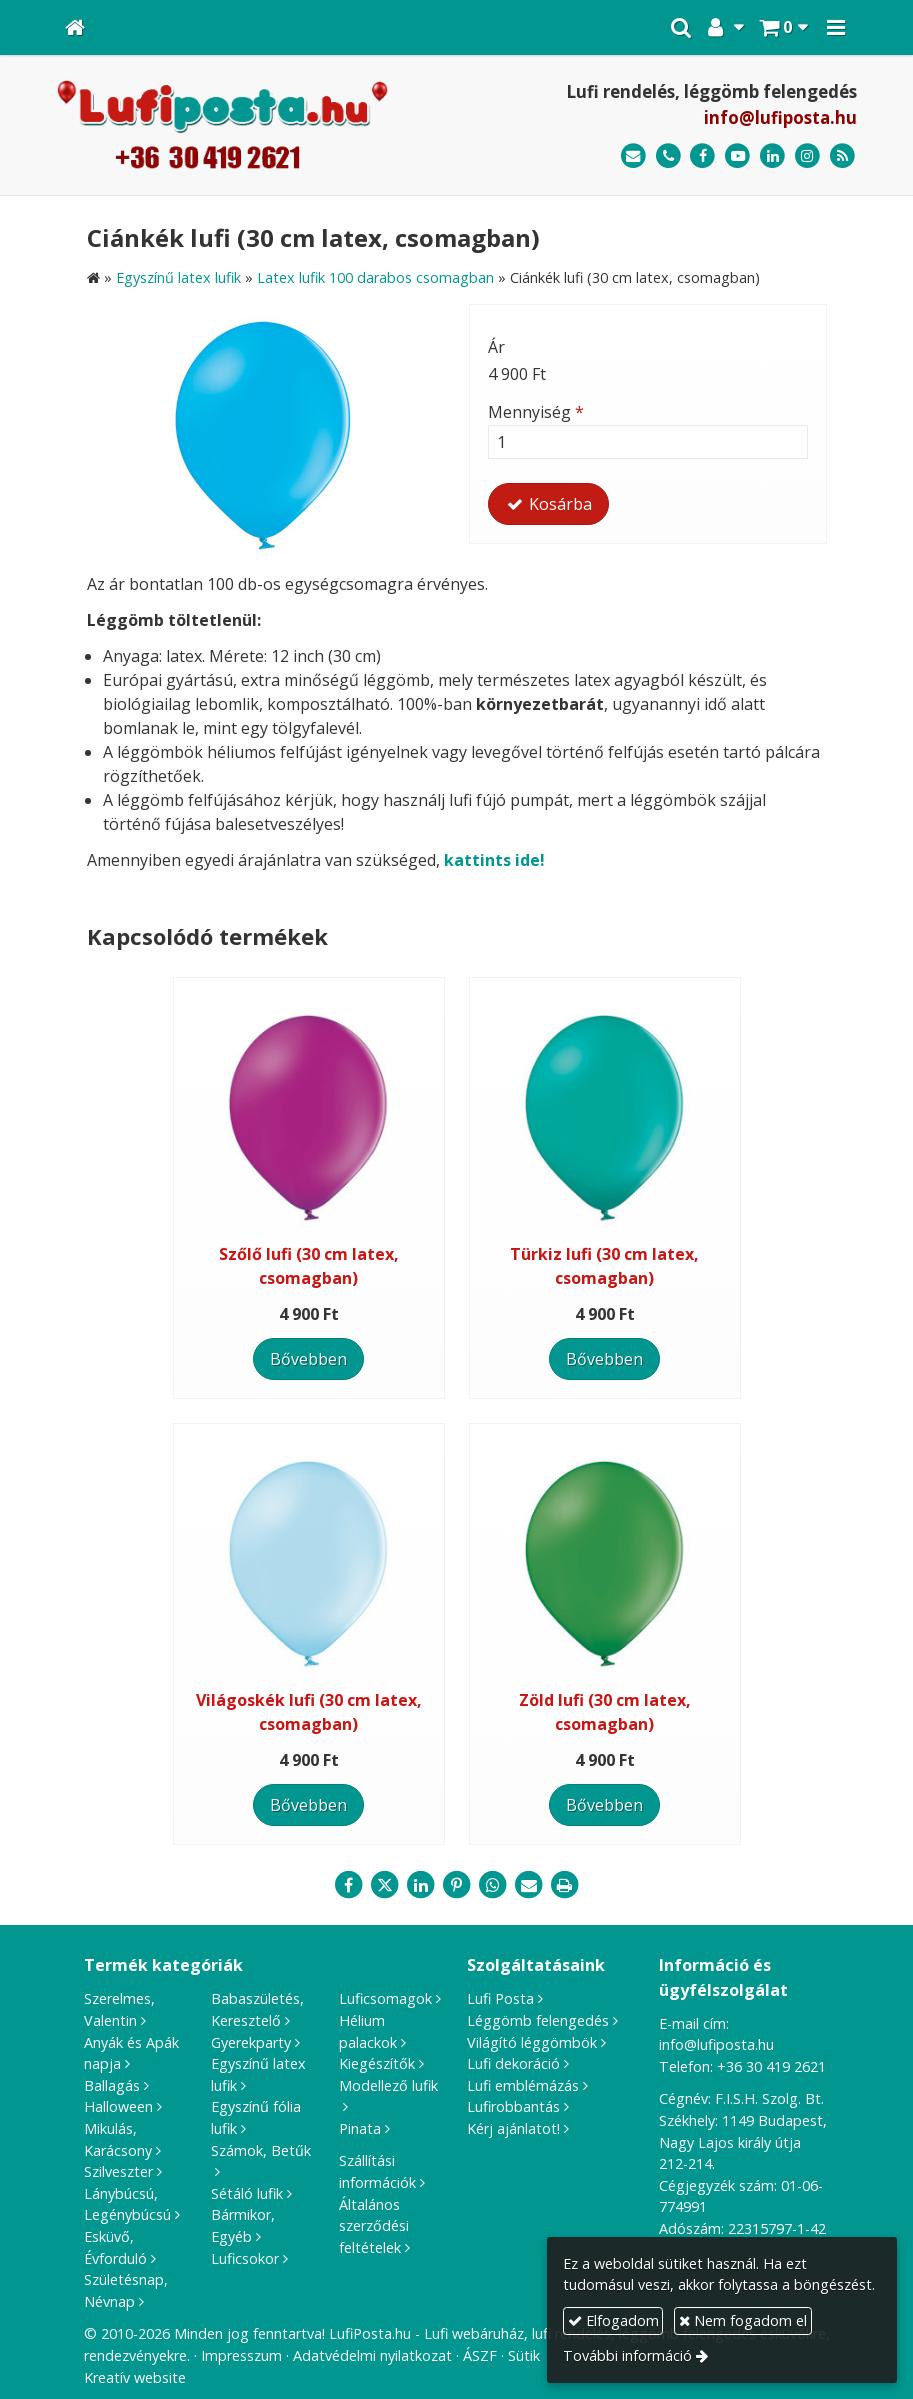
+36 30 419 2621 (771, 2066)
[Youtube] (737, 156)
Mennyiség (536, 412)
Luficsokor (245, 2258)
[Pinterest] (457, 1885)
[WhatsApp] (493, 1885)
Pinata (360, 2128)
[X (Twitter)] (385, 1885)
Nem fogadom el (743, 2320)
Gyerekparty (251, 2042)
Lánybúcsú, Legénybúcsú (127, 2204)
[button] (836, 27)
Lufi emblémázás (523, 2085)
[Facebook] (703, 156)
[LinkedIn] (772, 156)
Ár (496, 347)
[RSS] (842, 156)
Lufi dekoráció (513, 2063)
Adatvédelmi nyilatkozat (372, 2355)
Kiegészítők (377, 2063)
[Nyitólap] (75, 27)
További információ (627, 2355)
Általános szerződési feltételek (374, 2226)
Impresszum (241, 2355)
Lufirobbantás (513, 2106)
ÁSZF (480, 2355)
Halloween (118, 2106)
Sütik (524, 2355)
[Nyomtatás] (565, 1885)
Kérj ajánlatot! (513, 2128)
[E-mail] (633, 156)
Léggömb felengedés (538, 2020)
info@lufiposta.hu (780, 117)
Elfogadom (613, 2320)
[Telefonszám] (668, 156)
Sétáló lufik (247, 2193)
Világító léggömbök (532, 2042)
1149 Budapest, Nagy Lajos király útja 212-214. (743, 2142)
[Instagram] (807, 156)
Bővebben (308, 1359)
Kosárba (549, 504)
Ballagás (112, 2085)
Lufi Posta (500, 1998)
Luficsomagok (385, 1998)
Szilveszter (118, 2171)
